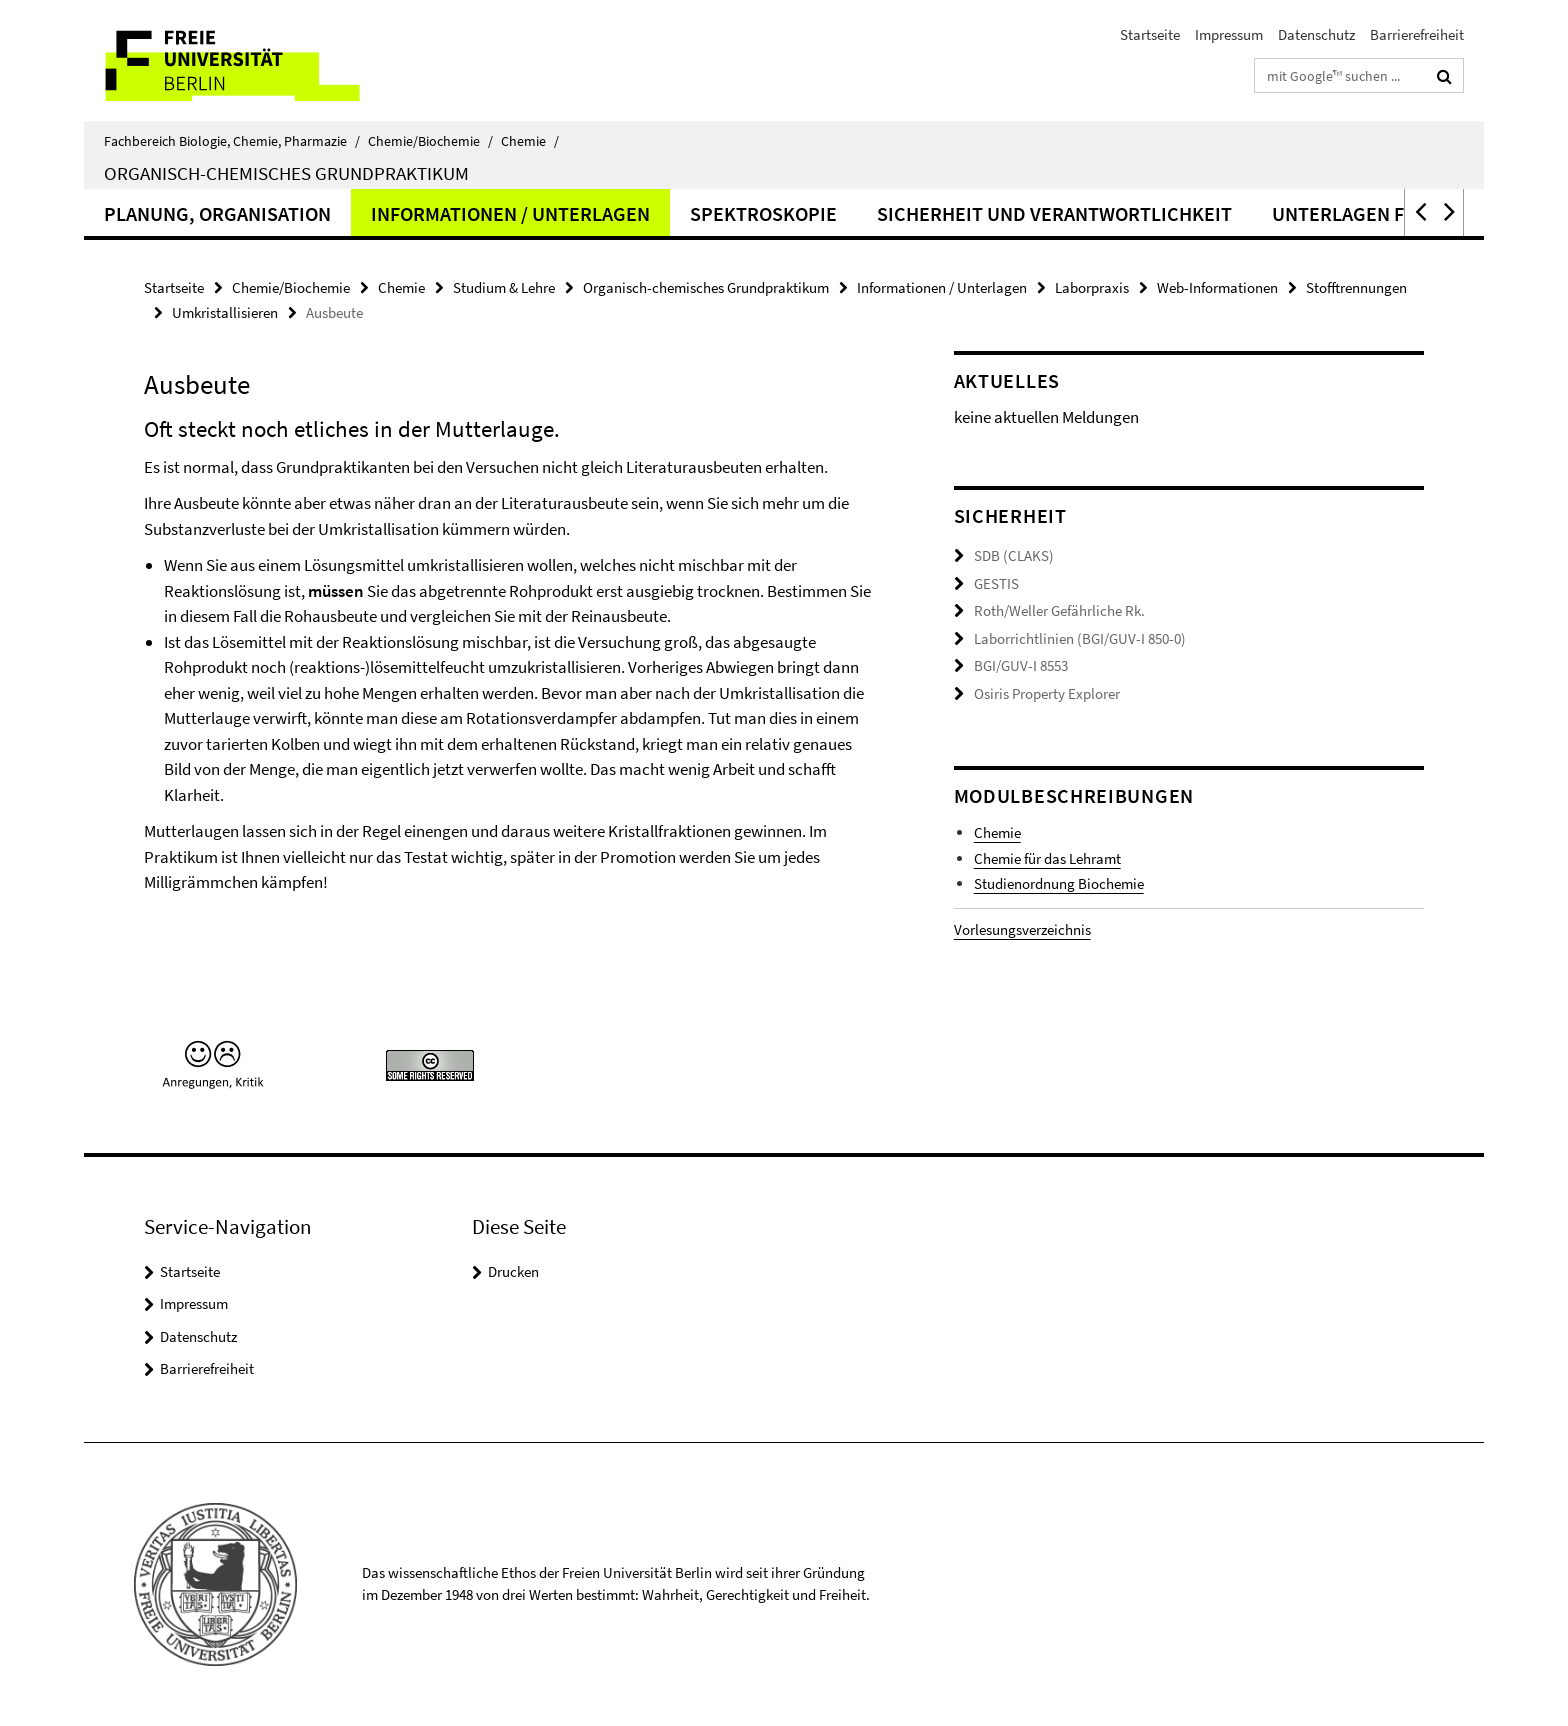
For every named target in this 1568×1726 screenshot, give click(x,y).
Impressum (1229, 34)
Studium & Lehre (504, 287)
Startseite (1150, 34)
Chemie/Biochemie (430, 141)
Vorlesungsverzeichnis (1022, 929)
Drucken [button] (513, 1271)
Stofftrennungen (1356, 287)
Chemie (530, 141)
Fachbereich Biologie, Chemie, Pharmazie (232, 141)
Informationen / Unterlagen (510, 213)
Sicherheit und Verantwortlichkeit (1054, 213)
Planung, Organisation (217, 213)
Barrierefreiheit (1417, 34)
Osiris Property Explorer (1047, 693)
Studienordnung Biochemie (1059, 883)
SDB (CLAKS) (1014, 555)
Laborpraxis (1092, 287)
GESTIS (996, 583)
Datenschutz (1316, 34)
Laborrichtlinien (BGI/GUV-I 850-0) (1080, 638)
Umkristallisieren (225, 312)
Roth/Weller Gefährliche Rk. (1059, 610)
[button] (1419, 212)
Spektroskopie (763, 213)
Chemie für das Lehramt (1047, 858)
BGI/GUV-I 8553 (1021, 665)
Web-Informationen (1217, 287)
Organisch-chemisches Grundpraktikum (286, 173)
